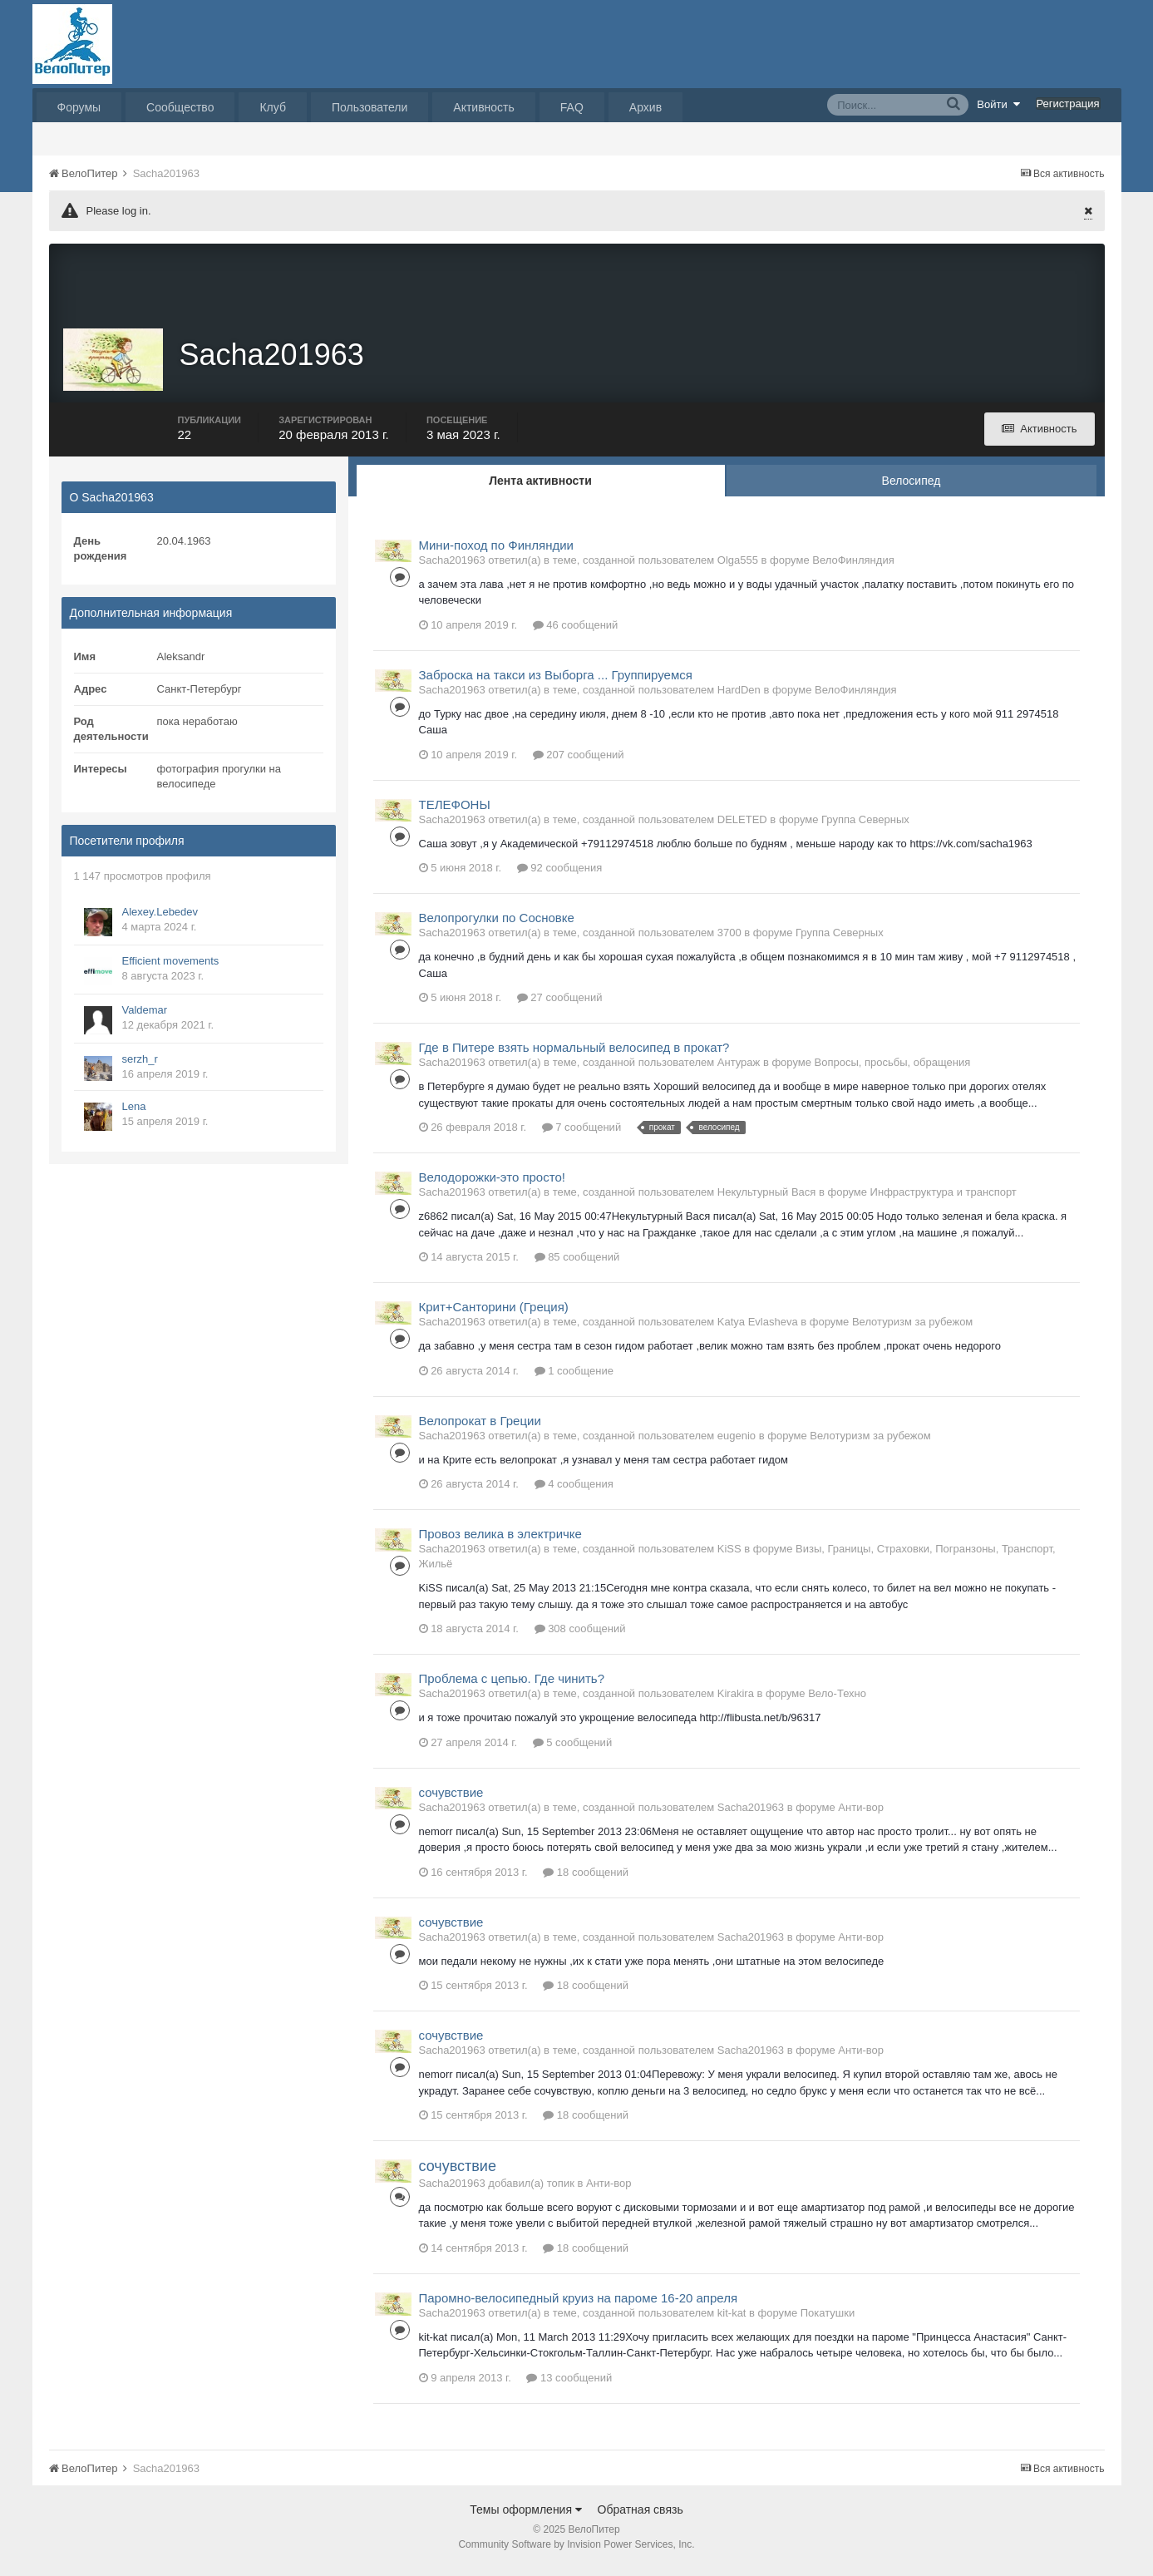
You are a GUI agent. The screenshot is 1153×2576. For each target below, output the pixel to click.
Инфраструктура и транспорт (943, 1200)
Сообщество (180, 107)
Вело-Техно (837, 1701)
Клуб (272, 107)
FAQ (572, 107)
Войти (998, 104)
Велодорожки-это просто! (492, 1185)
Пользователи (369, 107)
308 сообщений (580, 1637)
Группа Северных (865, 827)
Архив (645, 107)
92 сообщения (560, 876)
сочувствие (451, 1800)
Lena (134, 1114)
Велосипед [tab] (911, 488)
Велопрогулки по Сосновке (496, 926)
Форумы (79, 107)
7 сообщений (582, 1135)
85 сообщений (577, 1265)
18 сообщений (585, 1879)
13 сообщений (569, 2385)
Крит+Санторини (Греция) (494, 1315)
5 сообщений (573, 1750)
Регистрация (1068, 103)
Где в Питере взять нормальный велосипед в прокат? (574, 1056)
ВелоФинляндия (853, 567)
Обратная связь (640, 2517)
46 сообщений (575, 632)
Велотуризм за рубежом (912, 1330)
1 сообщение (574, 1378)
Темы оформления (526, 2517)
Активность (484, 107)
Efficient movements (170, 968)
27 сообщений (560, 1005)
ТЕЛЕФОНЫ (454, 812)
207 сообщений (578, 762)
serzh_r (140, 1066)
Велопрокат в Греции (480, 1428)
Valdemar (145, 1017)
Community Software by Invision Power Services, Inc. (576, 2552)
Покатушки (828, 2320)
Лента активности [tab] (540, 488)
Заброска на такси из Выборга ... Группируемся (555, 682)
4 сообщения (574, 1492)
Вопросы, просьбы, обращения (893, 1070)
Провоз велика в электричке (500, 1542)
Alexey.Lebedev (160, 919)
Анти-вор (861, 1815)
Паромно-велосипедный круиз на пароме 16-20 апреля (578, 2305)
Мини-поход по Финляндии (496, 552)
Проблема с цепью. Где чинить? (512, 1687)
